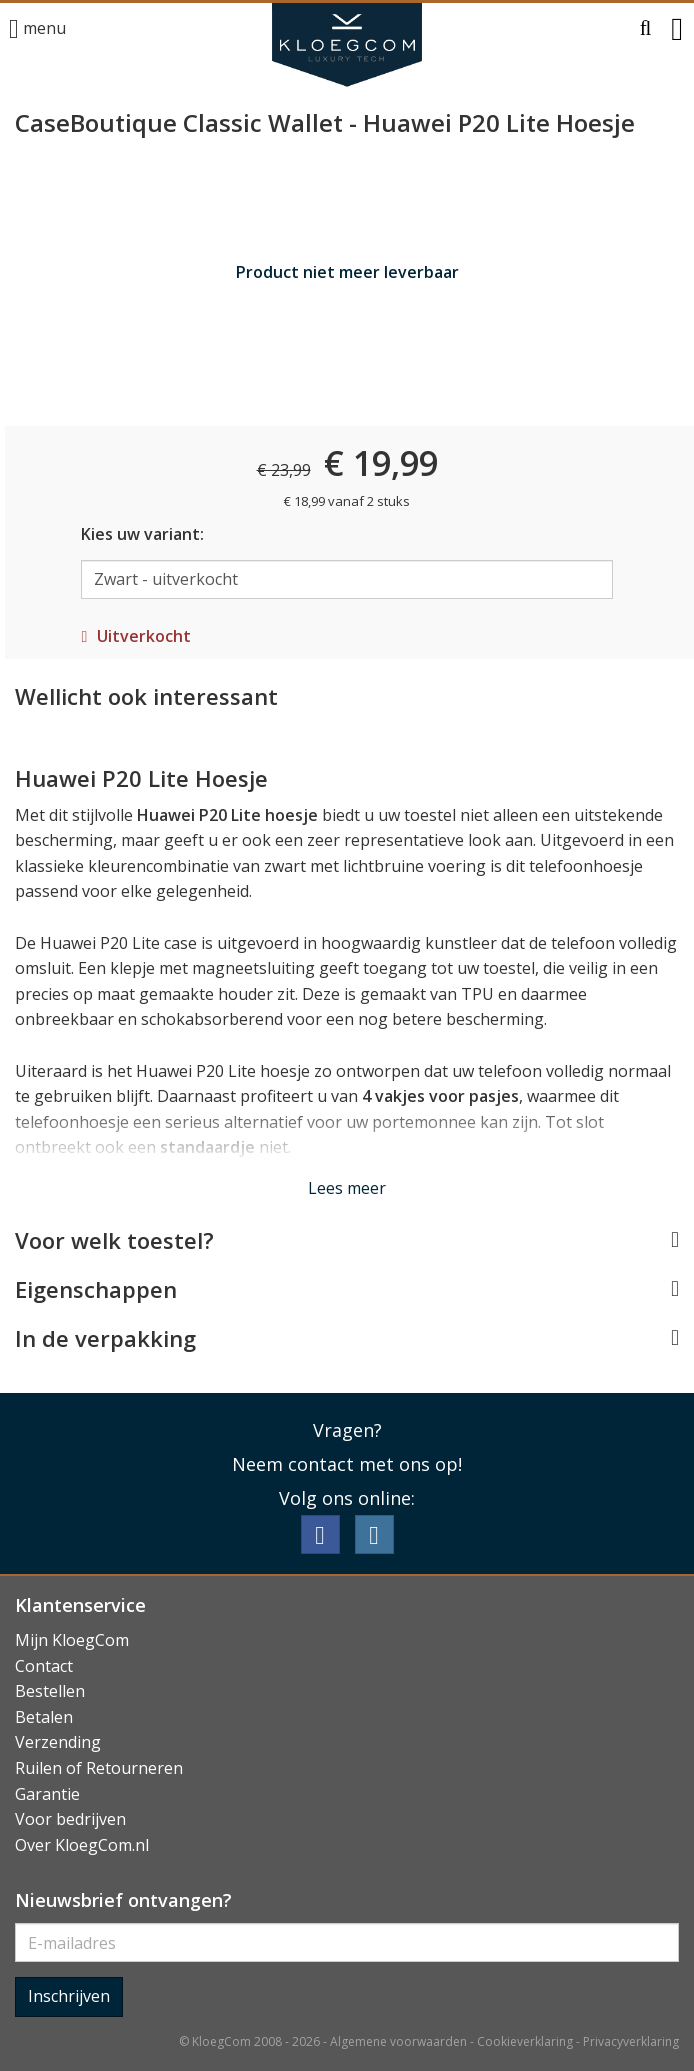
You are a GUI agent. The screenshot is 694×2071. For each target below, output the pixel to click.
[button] (646, 29)
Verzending (58, 1742)
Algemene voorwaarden (398, 2041)
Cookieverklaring (525, 2041)
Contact (44, 1666)
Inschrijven (69, 1996)
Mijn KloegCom (72, 1640)
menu (37, 29)
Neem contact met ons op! (347, 1464)
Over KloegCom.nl (82, 1845)
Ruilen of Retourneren (99, 1768)
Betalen (44, 1717)
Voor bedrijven (70, 1819)
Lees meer (347, 1188)
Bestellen (50, 1691)
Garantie (47, 1794)
